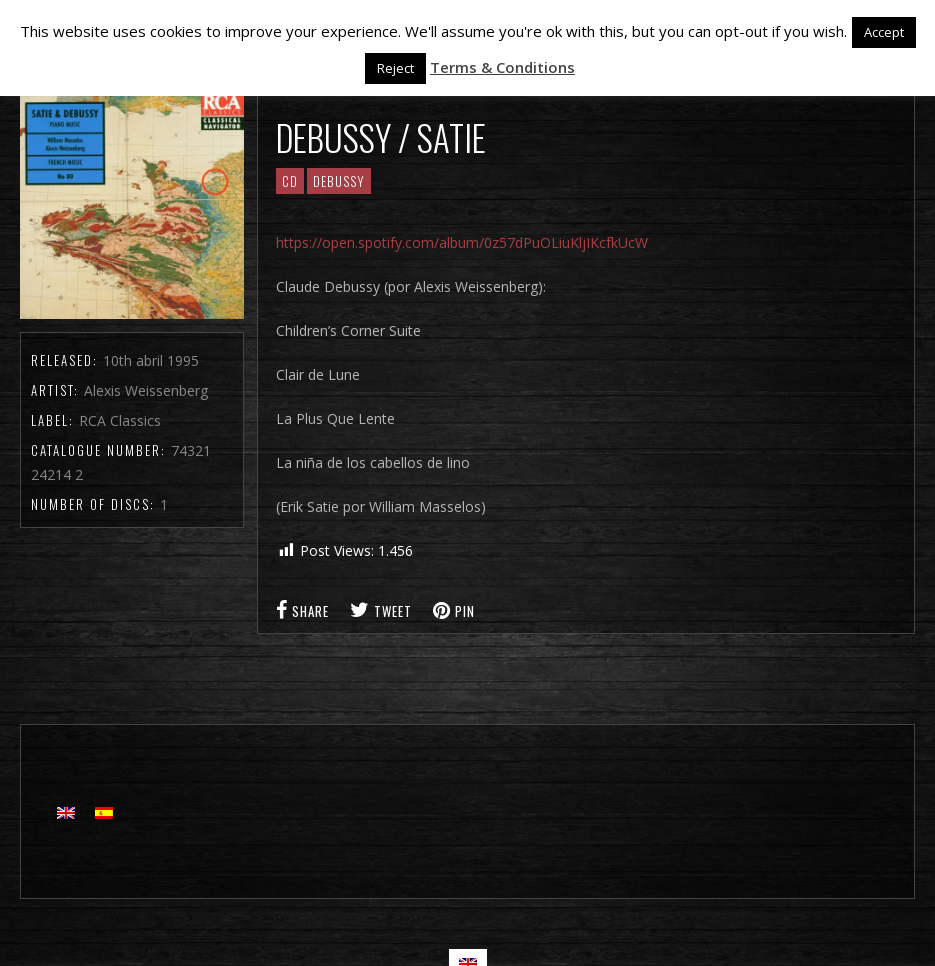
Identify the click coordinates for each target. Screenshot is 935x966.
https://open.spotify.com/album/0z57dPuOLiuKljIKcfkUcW (462, 242)
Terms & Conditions (502, 67)
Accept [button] (884, 32)
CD (290, 181)
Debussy (339, 181)
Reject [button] (395, 68)
